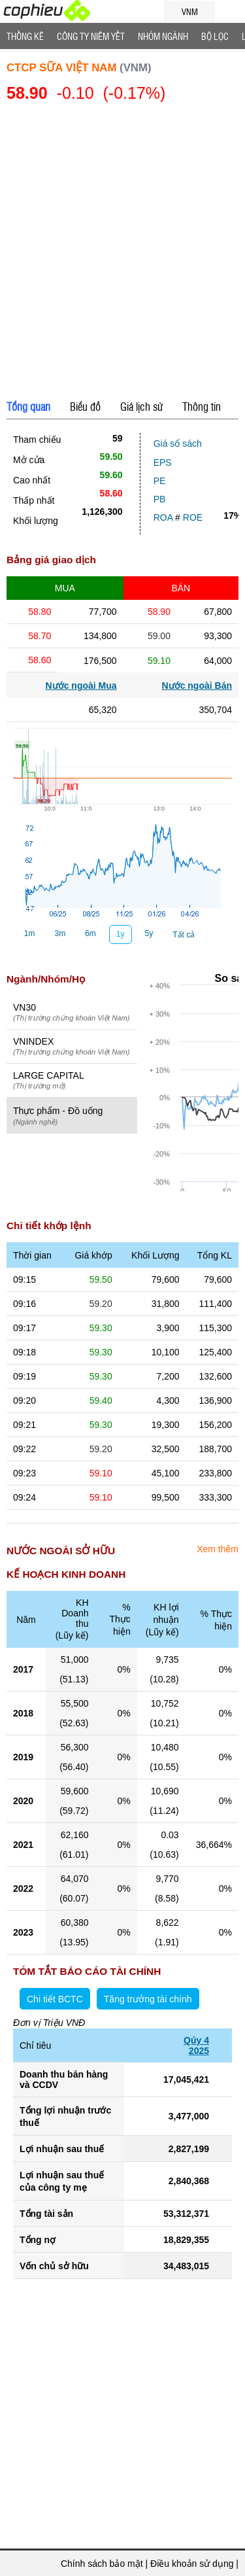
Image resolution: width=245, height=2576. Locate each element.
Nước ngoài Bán (197, 685)
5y (149, 933)
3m (59, 933)
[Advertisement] (122, 252)
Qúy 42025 (196, 2045)
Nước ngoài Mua (81, 685)
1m (29, 933)
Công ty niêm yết (91, 36)
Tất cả (183, 934)
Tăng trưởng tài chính (148, 1999)
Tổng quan (28, 406)
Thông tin (201, 406)
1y (120, 934)
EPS (163, 462)
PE (160, 481)
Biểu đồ (85, 406)
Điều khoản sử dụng (191, 2563)
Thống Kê (25, 36)
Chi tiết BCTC (55, 1999)
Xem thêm (217, 1549)
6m (90, 933)
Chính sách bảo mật (102, 2563)
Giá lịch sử (141, 406)
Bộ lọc (215, 36)
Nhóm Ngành (163, 36)
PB (160, 499)
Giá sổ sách (178, 443)
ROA (163, 517)
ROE (193, 517)
